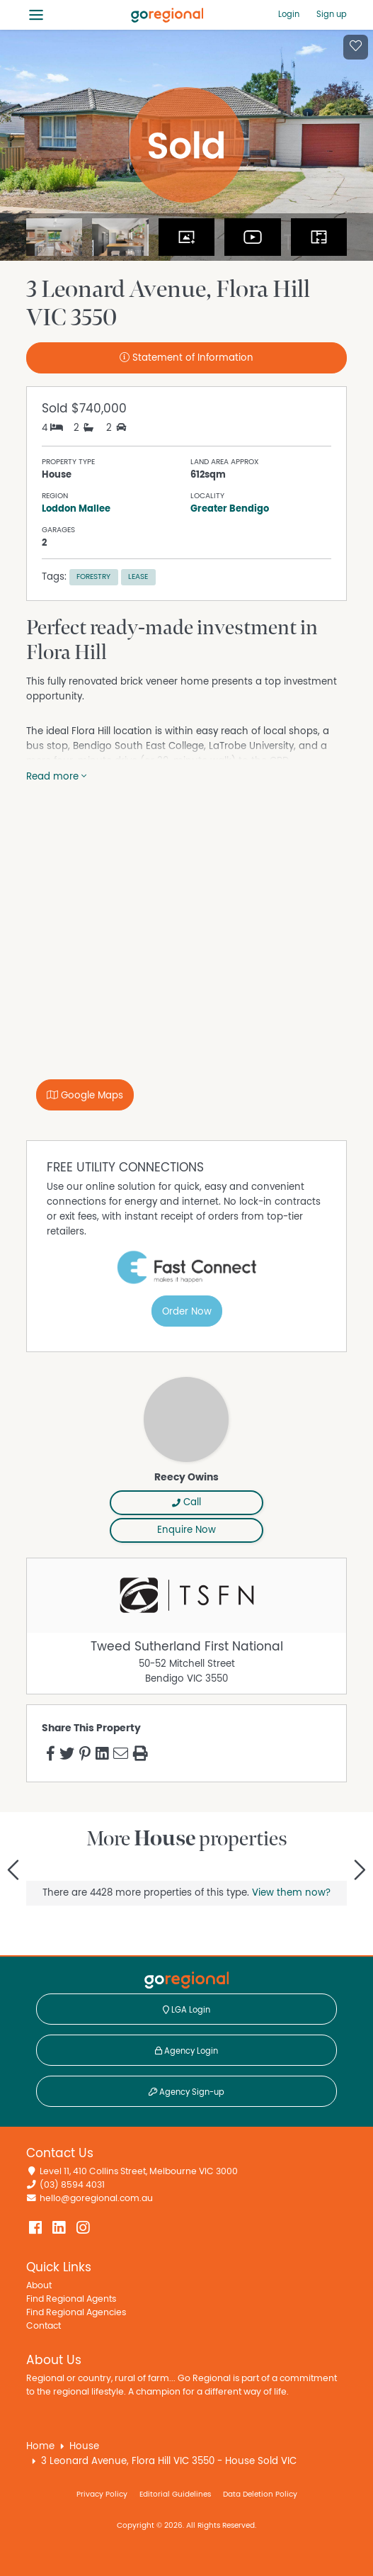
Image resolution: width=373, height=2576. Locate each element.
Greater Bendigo (229, 509)
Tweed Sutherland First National (187, 1647)
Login (288, 14)
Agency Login (186, 2051)
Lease (138, 576)
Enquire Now (186, 1530)
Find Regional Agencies (76, 2312)
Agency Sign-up (186, 2092)
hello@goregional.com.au (96, 2198)
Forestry (93, 576)
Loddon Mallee (76, 509)
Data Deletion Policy (260, 2494)
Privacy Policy (101, 2494)
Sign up (331, 14)
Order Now (187, 1312)
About (39, 2285)
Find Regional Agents (71, 2299)
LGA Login (186, 2010)
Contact (43, 2326)
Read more (56, 777)
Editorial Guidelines (175, 2494)
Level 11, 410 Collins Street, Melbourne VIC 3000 (139, 2171)
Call (186, 1502)
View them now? (291, 1893)
